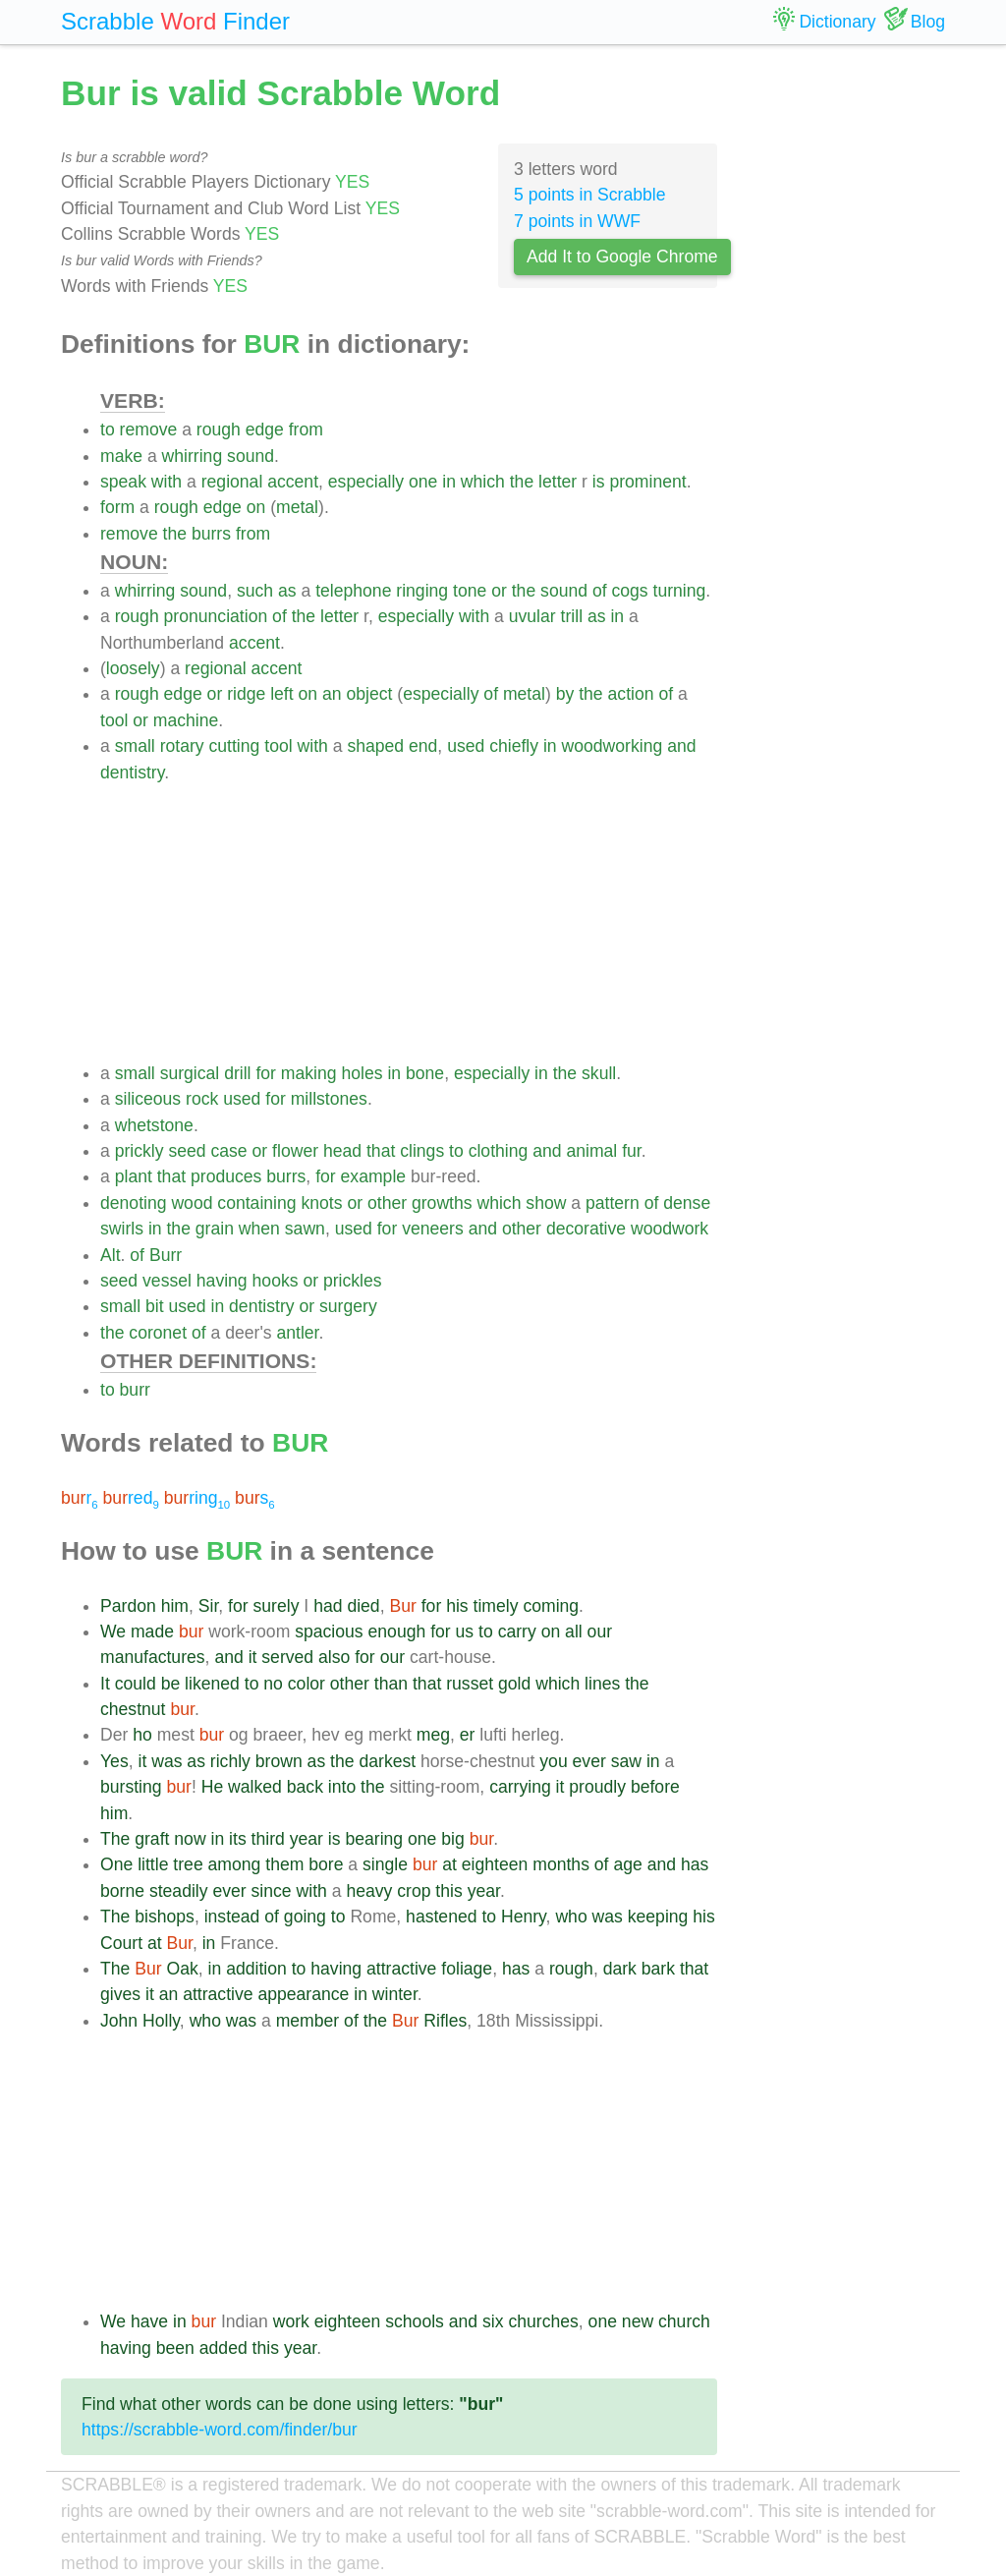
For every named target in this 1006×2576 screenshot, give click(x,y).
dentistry (132, 772)
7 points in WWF (577, 221)
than (391, 1683)
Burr (165, 1255)
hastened (441, 1916)
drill (237, 1073)
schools (414, 2321)
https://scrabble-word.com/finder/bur (220, 2429)
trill (572, 616)
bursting (131, 1787)
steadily (178, 1891)
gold (514, 1683)
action (631, 694)
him (175, 1606)
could (135, 1683)
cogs (629, 591)
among (234, 1864)
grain (215, 1228)
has (694, 1864)
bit (154, 1306)
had (327, 1606)
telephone (353, 591)
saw (626, 1761)
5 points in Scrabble (590, 194)
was (166, 1761)
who (571, 1916)
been (175, 2348)
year (306, 1839)
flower (295, 1151)
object (369, 694)
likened (212, 1683)
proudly (597, 1787)
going (305, 1916)
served (287, 1657)
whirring (192, 456)
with (166, 481)
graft (152, 1839)
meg (433, 1735)
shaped (375, 746)
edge (265, 429)
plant (133, 1176)
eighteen (495, 1864)
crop (413, 1891)
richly (230, 1761)
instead (232, 1916)
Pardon (128, 1606)
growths (442, 1203)
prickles (352, 1280)
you (553, 1761)
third (268, 1839)
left (281, 694)
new (637, 2321)
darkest (387, 1761)
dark (620, 1968)
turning (679, 591)
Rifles (445, 2021)
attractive (401, 1968)
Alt (110, 1255)
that (380, 1151)
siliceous (148, 1099)
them (284, 1864)
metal (297, 507)
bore (325, 1864)
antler (297, 1333)
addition (256, 1968)
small (135, 746)
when (259, 1228)
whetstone (154, 1125)
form (117, 507)
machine (186, 720)
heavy (369, 1891)
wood (191, 1203)
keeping (658, 1916)
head (342, 1151)
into (342, 1787)
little (153, 1864)
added (223, 2348)
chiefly (513, 746)
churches (543, 2321)
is (598, 481)
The (115, 1839)
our (599, 1631)
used (465, 746)
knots (321, 1203)
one (423, 481)
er (467, 1735)
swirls (121, 1228)
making (309, 1073)
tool (114, 720)
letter (557, 481)
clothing (499, 1151)
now (189, 1839)
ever (589, 1761)
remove (149, 429)
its (238, 1839)
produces (226, 1176)
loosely (133, 668)
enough (397, 1631)
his (457, 1606)
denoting (133, 1203)
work (291, 2321)
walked (255, 1787)
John (119, 2021)
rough (218, 429)
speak (123, 481)
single (385, 1864)
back (305, 1787)
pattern (613, 1203)
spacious (329, 1631)
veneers (433, 1228)
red (131, 1498)
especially (366, 481)
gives (120, 1994)
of (599, 591)
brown (279, 1761)
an (332, 694)
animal (591, 1151)
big (452, 1839)
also (334, 1657)
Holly (161, 2021)
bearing (374, 1839)
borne (122, 1891)
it (253, 1657)
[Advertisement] (408, 922)
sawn (305, 1228)
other (387, 1203)
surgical (190, 1073)
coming (551, 1606)
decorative (586, 1228)
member (308, 2021)
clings (422, 1151)
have (149, 2321)
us (465, 1631)
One (116, 1864)
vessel (167, 1280)
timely (496, 1606)
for (265, 1073)
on (256, 507)
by (565, 694)
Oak (182, 1968)
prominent (647, 481)
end (423, 746)
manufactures (152, 1657)
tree (187, 1864)
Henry (523, 1916)
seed (186, 1151)
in (449, 481)
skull (599, 1073)
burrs (211, 534)
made (152, 1631)
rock (202, 1099)
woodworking (612, 746)
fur (632, 1151)
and (681, 746)
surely (276, 1606)
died (363, 1606)
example (374, 1176)
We (113, 1631)
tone (469, 591)
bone (425, 1073)
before (655, 1787)
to (107, 429)
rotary (182, 746)
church (684, 2321)
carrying (520, 1787)
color (306, 1683)
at (449, 1864)
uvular (532, 616)
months (560, 1864)
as (287, 591)
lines (602, 1683)
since (272, 1891)
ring (197, 1498)
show (546, 1203)
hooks (275, 1280)
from (306, 429)
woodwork (669, 1228)
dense (686, 1203)
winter (395, 1994)
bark (658, 1968)
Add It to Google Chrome (622, 256)
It (105, 1683)
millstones (329, 1099)
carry (517, 1631)
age (627, 1864)
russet (469, 1683)
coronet (158, 1333)
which (483, 481)
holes (361, 1073)
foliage (466, 1968)
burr (135, 1390)
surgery (348, 1306)
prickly (139, 1151)
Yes (114, 1761)
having (222, 1280)
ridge (246, 694)
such (255, 591)
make (121, 456)
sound (250, 456)
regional (232, 481)
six (493, 2321)
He (212, 1787)
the (521, 481)
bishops (165, 1916)
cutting (234, 746)
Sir (208, 1606)
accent (292, 481)
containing (256, 1203)
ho (142, 1735)
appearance (303, 1994)
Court (121, 1943)
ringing (422, 591)
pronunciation (216, 616)
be (171, 1683)
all (574, 1631)
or (499, 591)
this (448, 1891)
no (273, 1683)
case (228, 1151)
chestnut (133, 1709)
